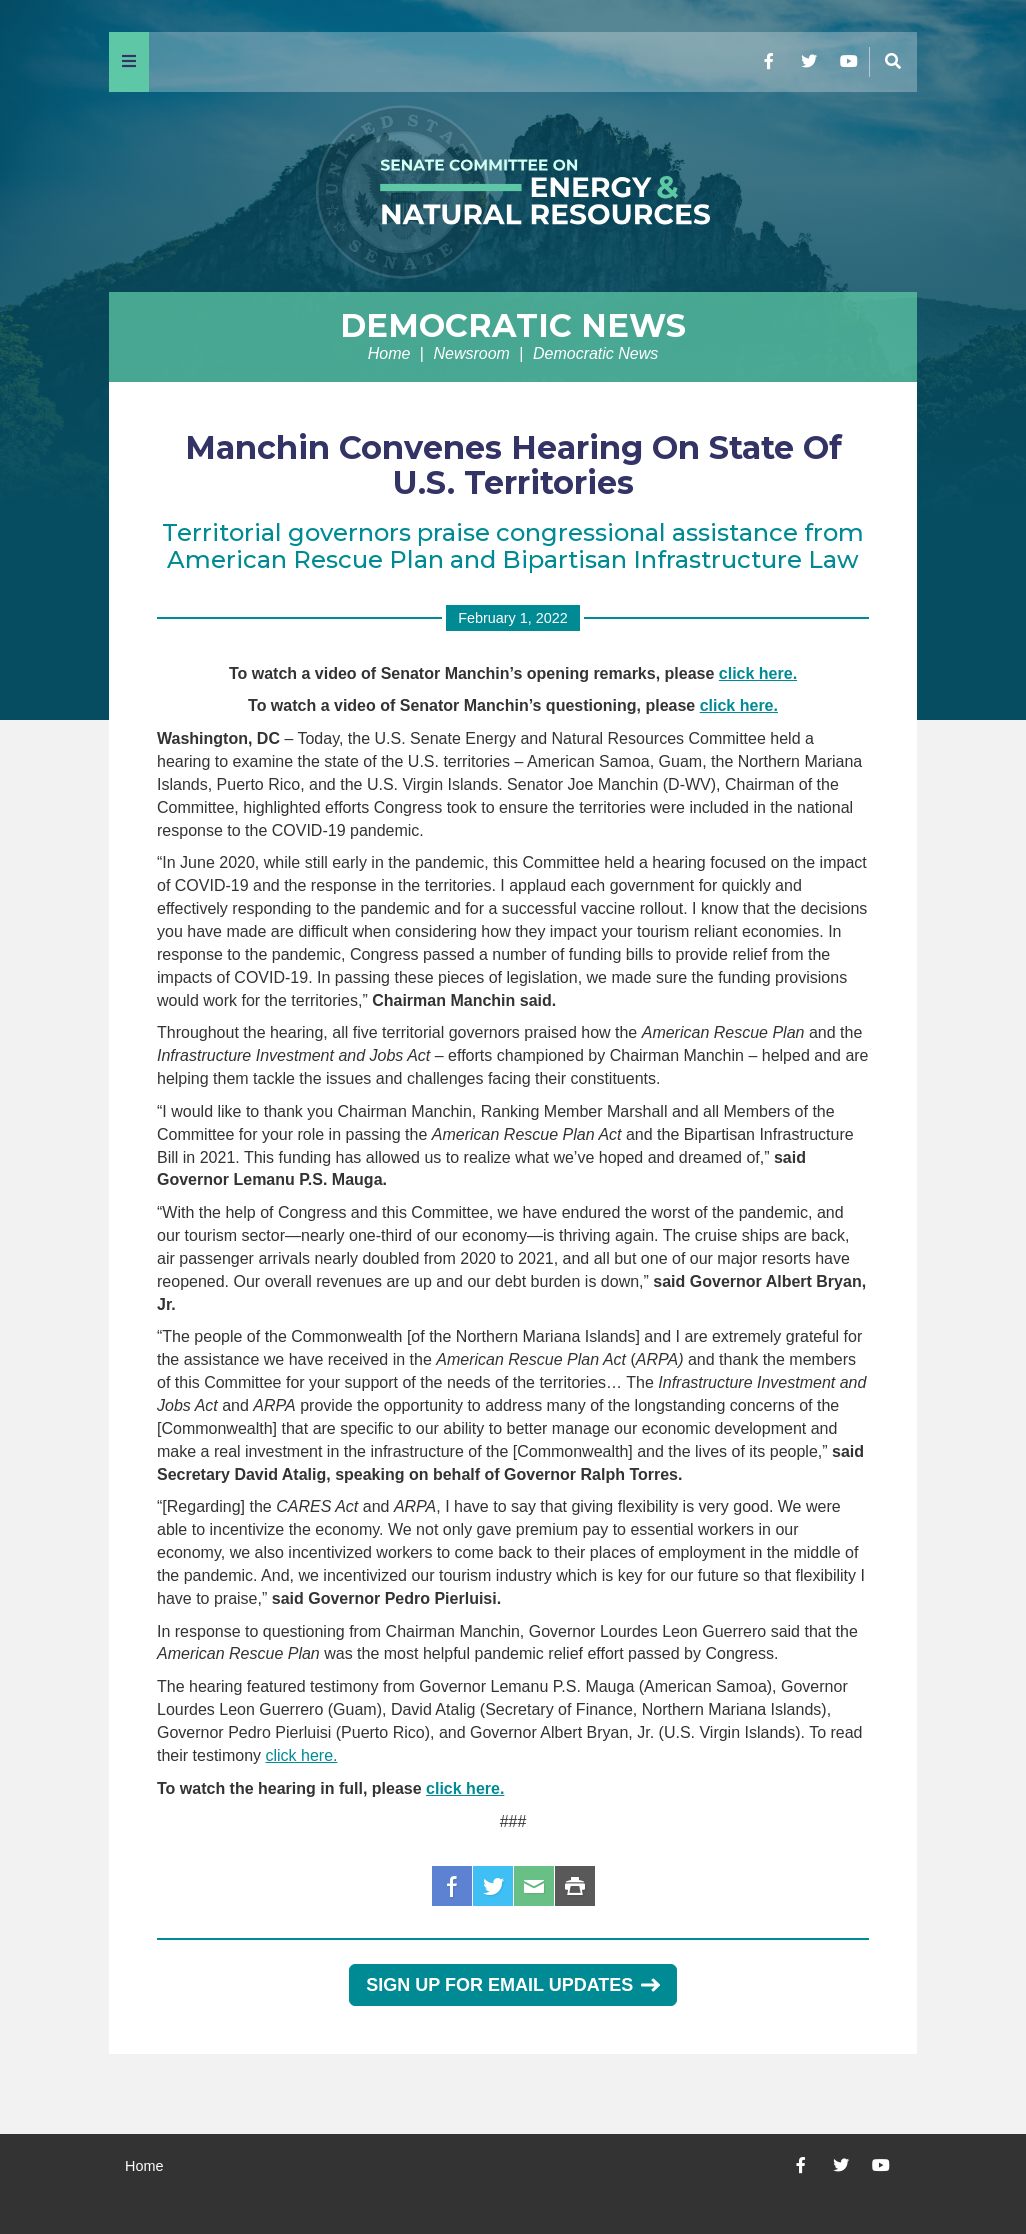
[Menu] (129, 62)
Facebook (452, 1886)
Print (575, 1886)
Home (389, 353)
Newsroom (471, 353)
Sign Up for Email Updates (512, 1985)
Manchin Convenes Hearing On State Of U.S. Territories (513, 465)
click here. (758, 673)
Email (534, 1886)
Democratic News (513, 325)
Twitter (493, 1886)
